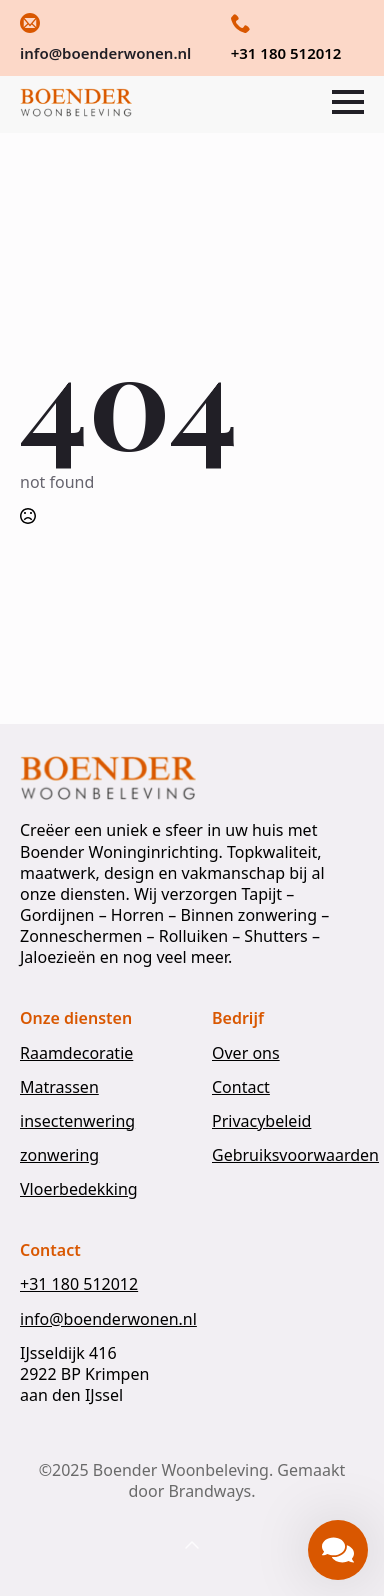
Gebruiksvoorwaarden (295, 1155)
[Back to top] (192, 1546)
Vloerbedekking (79, 1189)
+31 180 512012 (79, 1284)
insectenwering (77, 1121)
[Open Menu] (348, 102)
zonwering (59, 1155)
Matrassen (59, 1087)
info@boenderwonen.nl (108, 1319)
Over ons (246, 1053)
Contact (241, 1087)
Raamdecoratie (76, 1053)
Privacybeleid (261, 1121)
